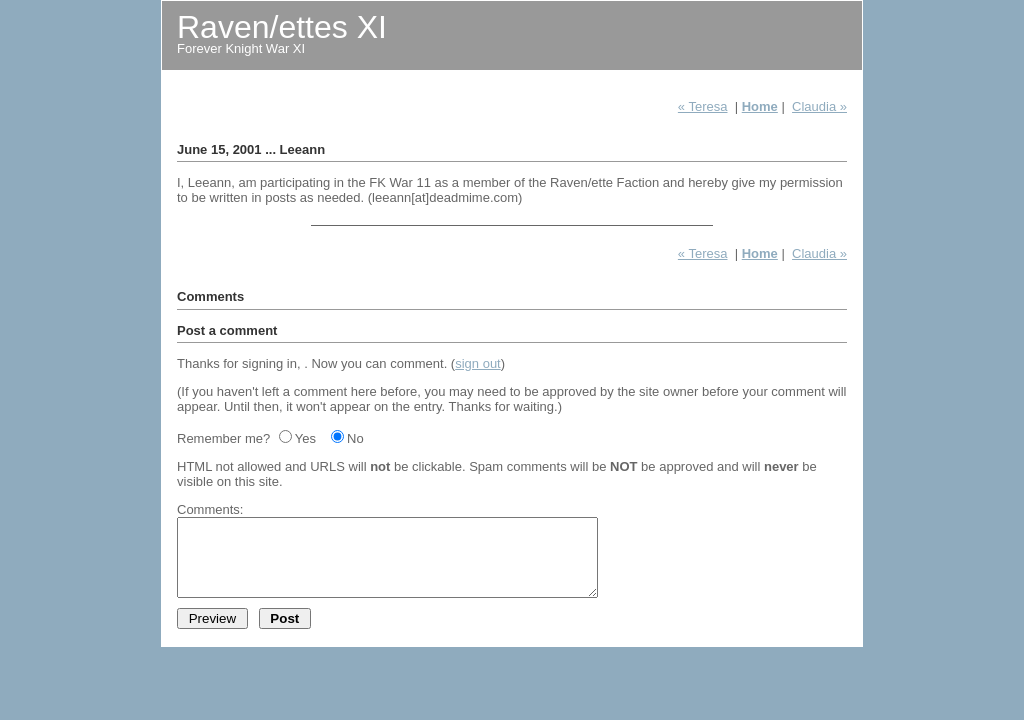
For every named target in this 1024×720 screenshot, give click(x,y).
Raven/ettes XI (282, 27)
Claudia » (819, 106)
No (355, 438)
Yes (305, 438)
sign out (478, 363)
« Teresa (703, 106)
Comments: (210, 509)
